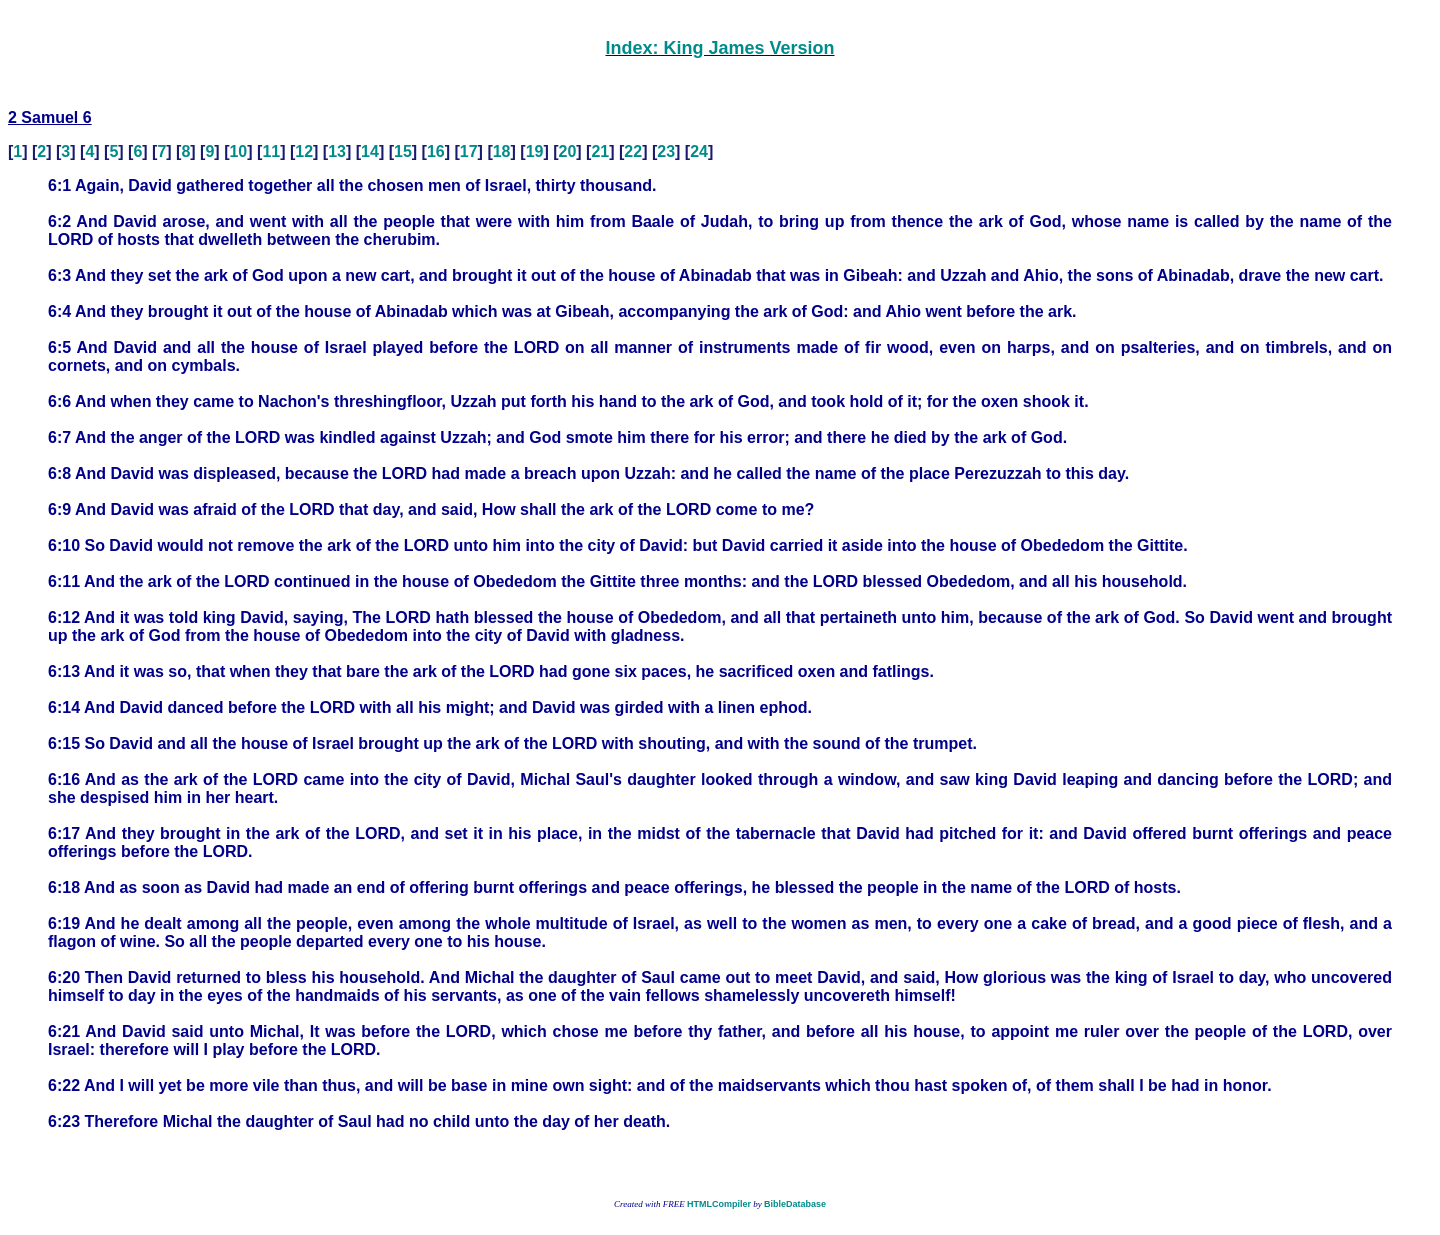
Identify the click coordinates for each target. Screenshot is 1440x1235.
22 (633, 151)
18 (502, 151)
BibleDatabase (795, 1204)
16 (436, 151)
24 (699, 151)
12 (304, 151)
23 (666, 151)
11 (271, 151)
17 (469, 151)
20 (568, 151)
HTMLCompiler (719, 1204)
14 (370, 151)
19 (535, 151)
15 (403, 151)
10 (238, 151)
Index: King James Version (719, 48)
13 (337, 151)
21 (600, 151)
